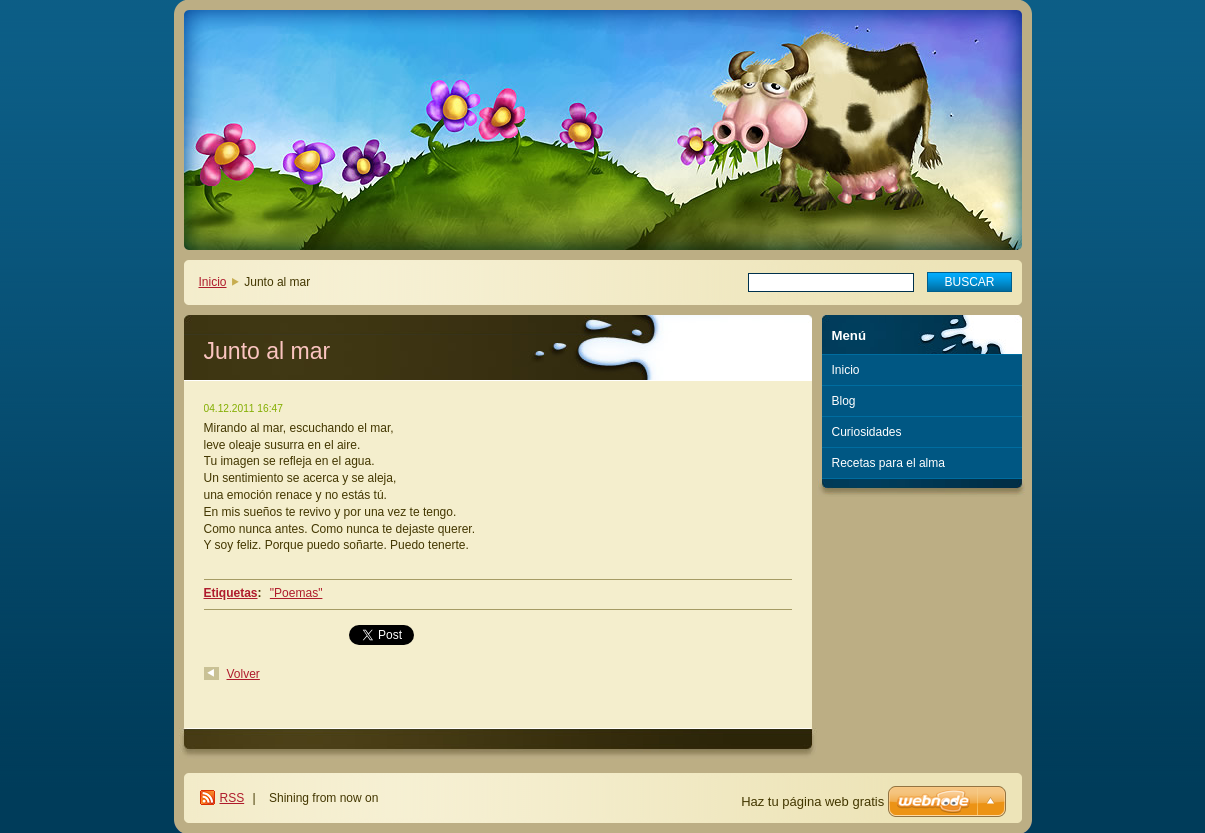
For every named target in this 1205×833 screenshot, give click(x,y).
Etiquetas (231, 593)
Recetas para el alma (888, 463)
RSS (232, 798)
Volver (243, 674)
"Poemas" (296, 593)
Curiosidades (867, 432)
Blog (844, 401)
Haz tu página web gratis (812, 801)
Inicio (213, 282)
